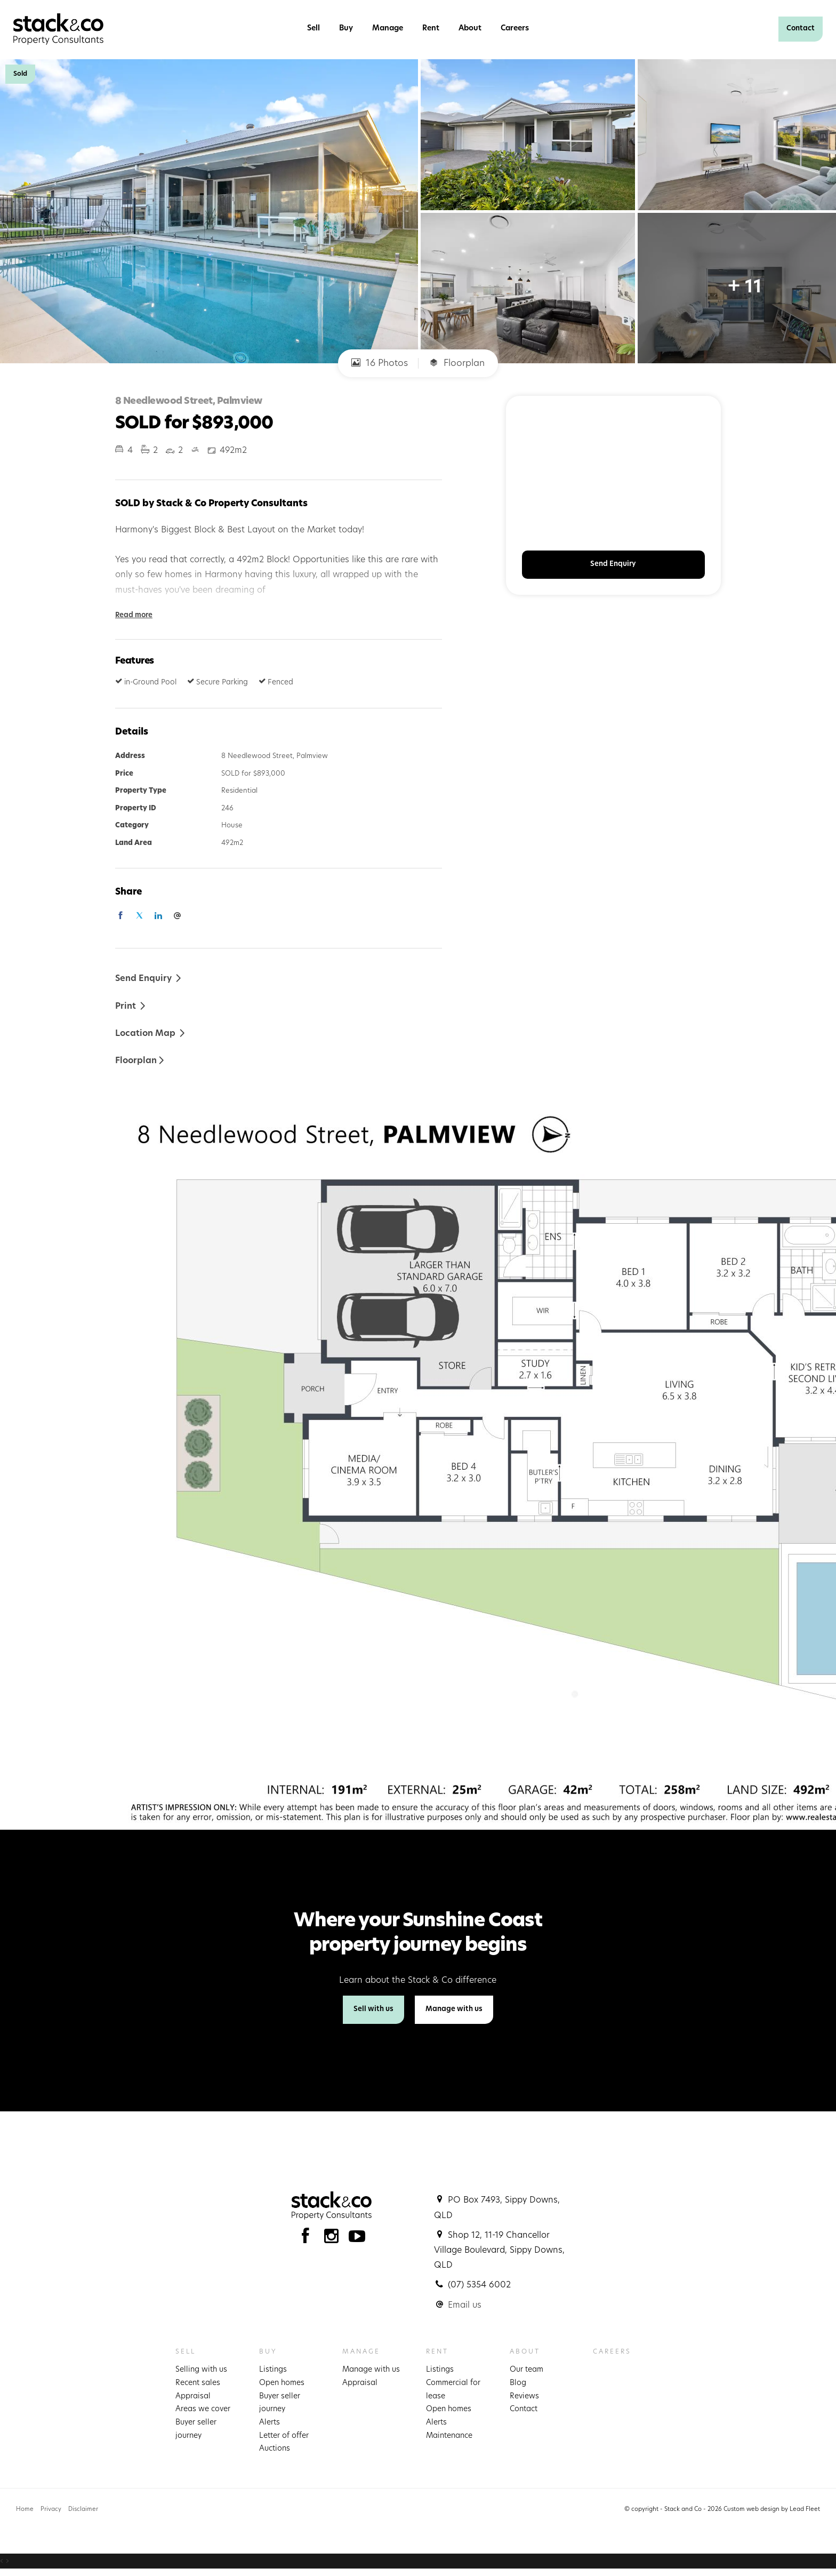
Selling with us (201, 2370)
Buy (346, 29)
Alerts (269, 2423)
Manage (387, 29)
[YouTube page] (357, 2239)
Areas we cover (202, 2409)
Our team (526, 2370)
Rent (430, 29)
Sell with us (373, 2009)
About (470, 29)
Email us (464, 2305)
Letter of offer (284, 2436)
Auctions (274, 2449)
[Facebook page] (308, 2239)
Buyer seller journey (195, 2429)
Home (25, 2510)
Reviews (524, 2396)
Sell (313, 29)
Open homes (281, 2383)
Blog (518, 2383)
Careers (515, 29)
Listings (273, 2370)
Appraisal (193, 2396)
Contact (800, 28)
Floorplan (457, 363)
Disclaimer (83, 2510)
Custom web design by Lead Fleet (772, 2510)
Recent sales (197, 2383)
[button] (131, 1005)
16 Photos (379, 363)
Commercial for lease (453, 2389)
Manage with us (454, 2009)
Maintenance (449, 2436)
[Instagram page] (334, 2239)
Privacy (51, 2510)
